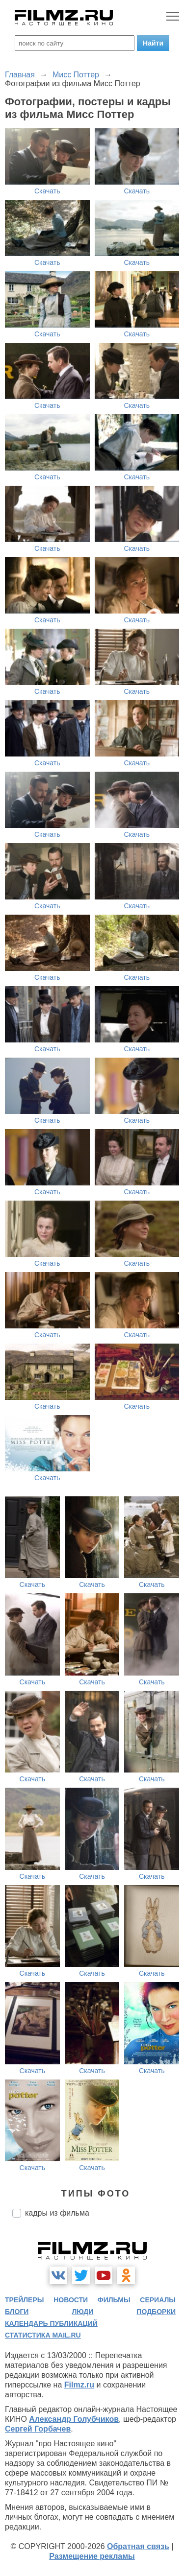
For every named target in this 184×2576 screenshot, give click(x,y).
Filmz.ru (79, 2385)
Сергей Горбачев (38, 2429)
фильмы (114, 2300)
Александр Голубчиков (74, 2419)
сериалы (158, 2300)
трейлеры (24, 2300)
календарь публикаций (51, 2323)
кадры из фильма (57, 2213)
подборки (156, 2312)
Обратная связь (138, 2546)
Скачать (47, 191)
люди (82, 2312)
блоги (16, 2312)
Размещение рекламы (92, 2556)
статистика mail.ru (43, 2335)
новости (70, 2300)
